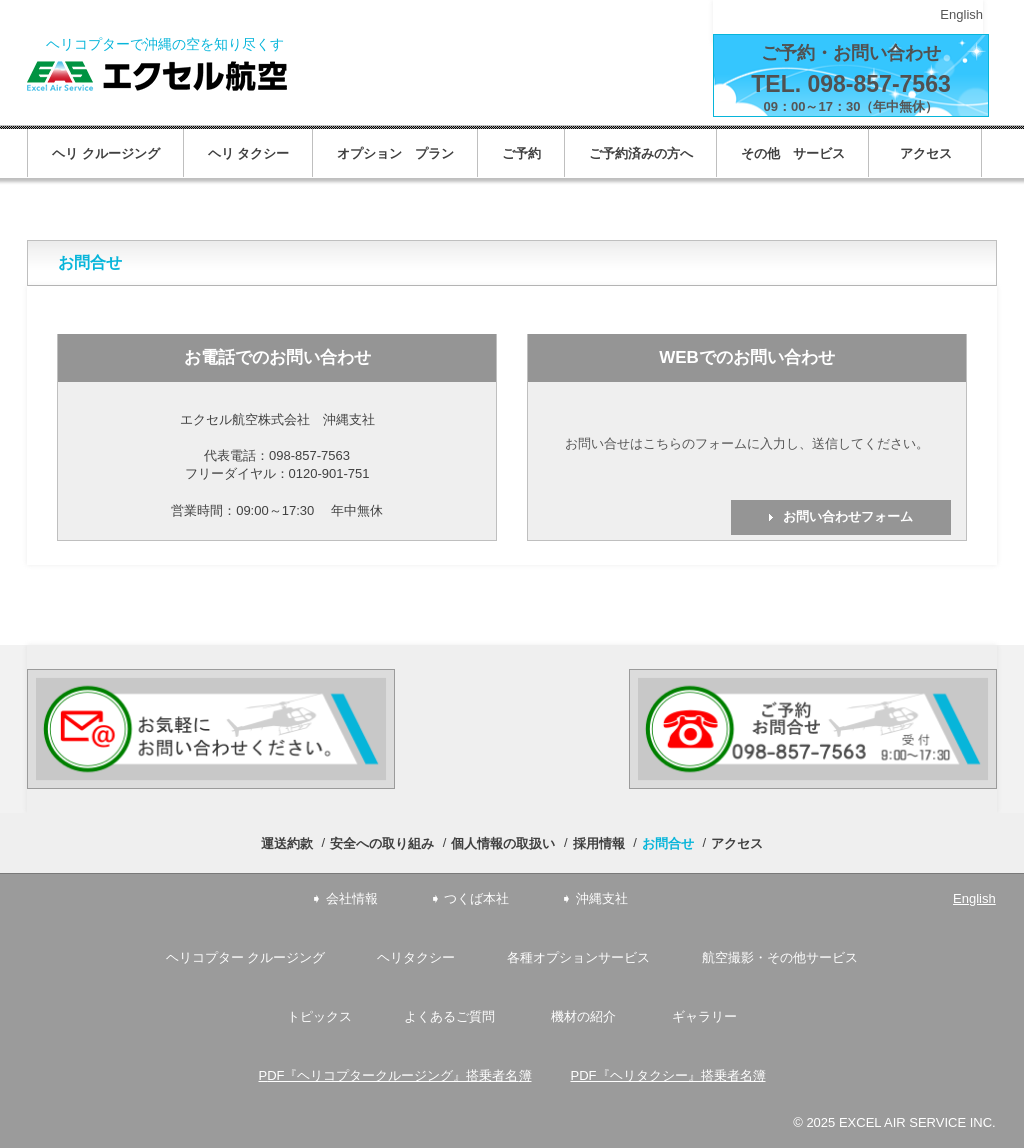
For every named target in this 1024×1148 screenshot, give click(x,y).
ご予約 (521, 153)
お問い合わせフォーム (848, 516)
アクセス (932, 153)
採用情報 (599, 843)
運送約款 (287, 843)
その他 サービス (793, 153)
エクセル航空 (157, 76)
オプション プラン (395, 153)
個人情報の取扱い (503, 843)
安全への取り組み (382, 843)
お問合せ (668, 843)
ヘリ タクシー (249, 153)
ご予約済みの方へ (641, 153)
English (961, 14)
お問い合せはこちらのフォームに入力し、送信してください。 (747, 443)
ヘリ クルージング (106, 153)
